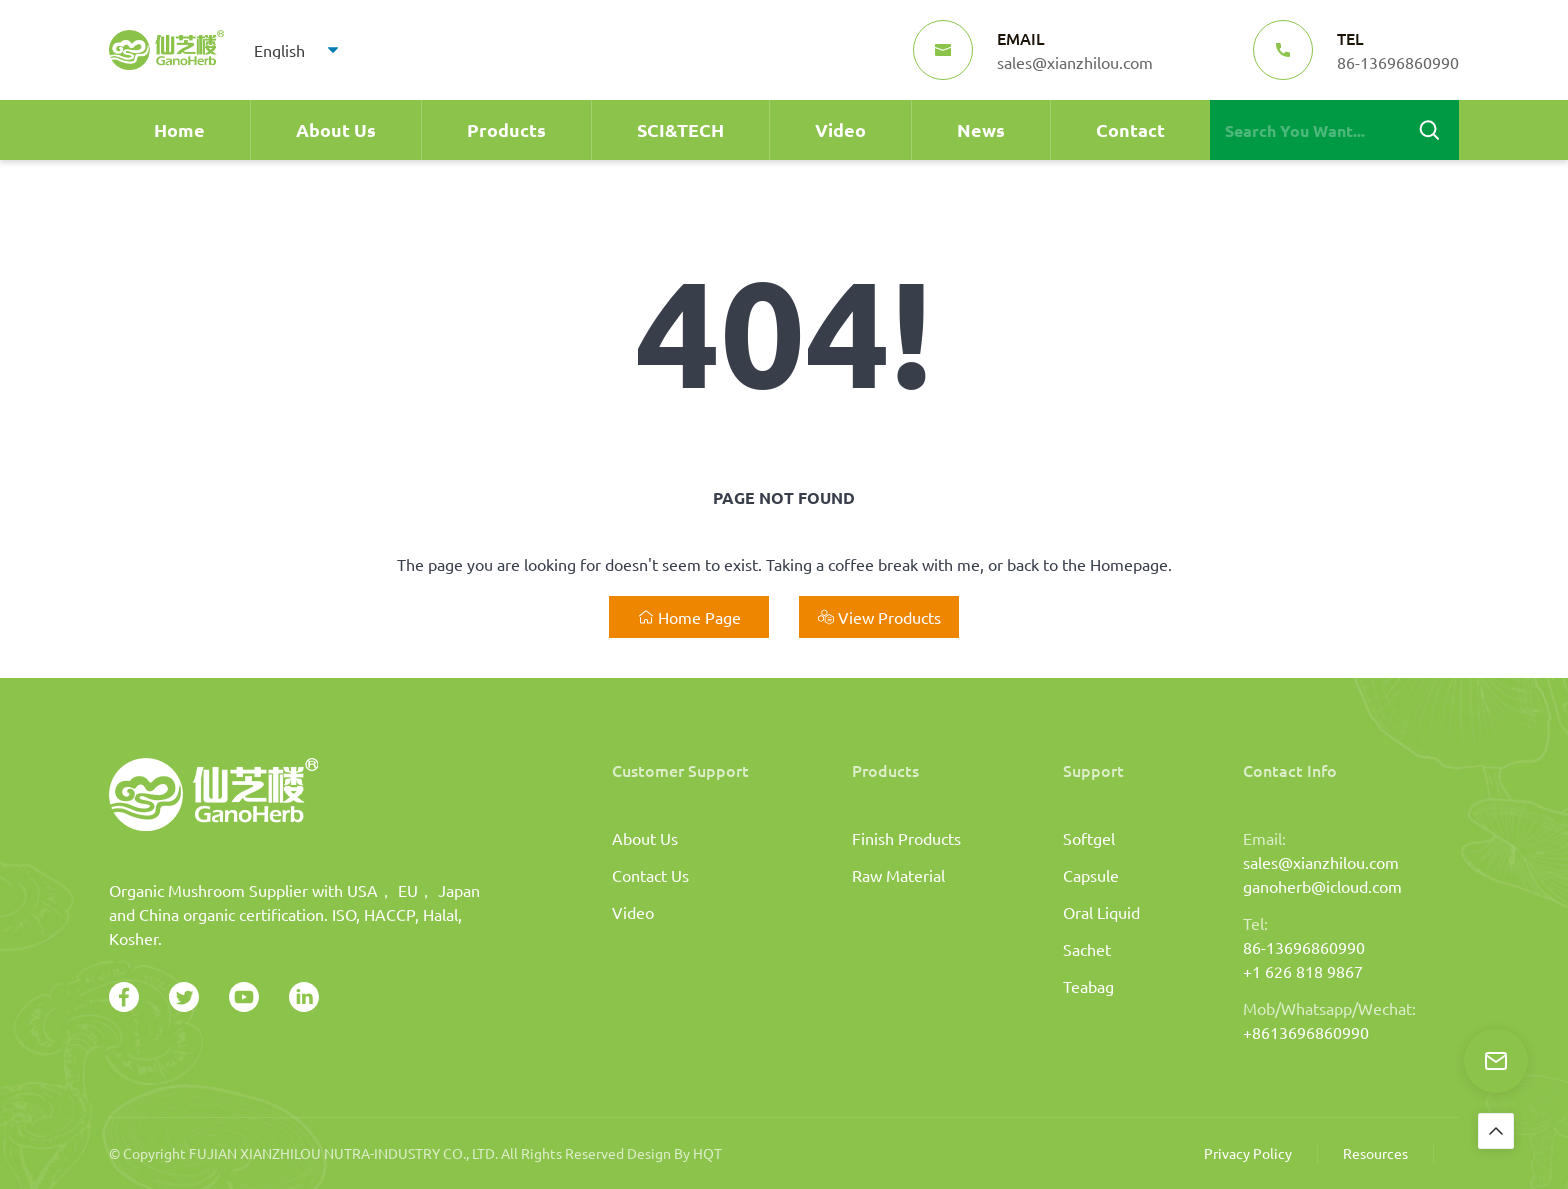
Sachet (1087, 949)
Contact (1130, 129)
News (981, 129)
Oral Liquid (1101, 912)
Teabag (1088, 986)
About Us (336, 129)
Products (506, 129)
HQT (707, 1153)
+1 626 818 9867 (1303, 971)
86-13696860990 (1304, 947)
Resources (1375, 1153)
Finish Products (906, 838)
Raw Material (898, 875)
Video (840, 129)
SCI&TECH (680, 129)
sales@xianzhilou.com (1321, 862)
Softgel (1089, 838)
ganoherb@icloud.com (1322, 886)
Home (179, 129)
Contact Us (650, 875)
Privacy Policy (1248, 1153)
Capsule (1091, 875)
